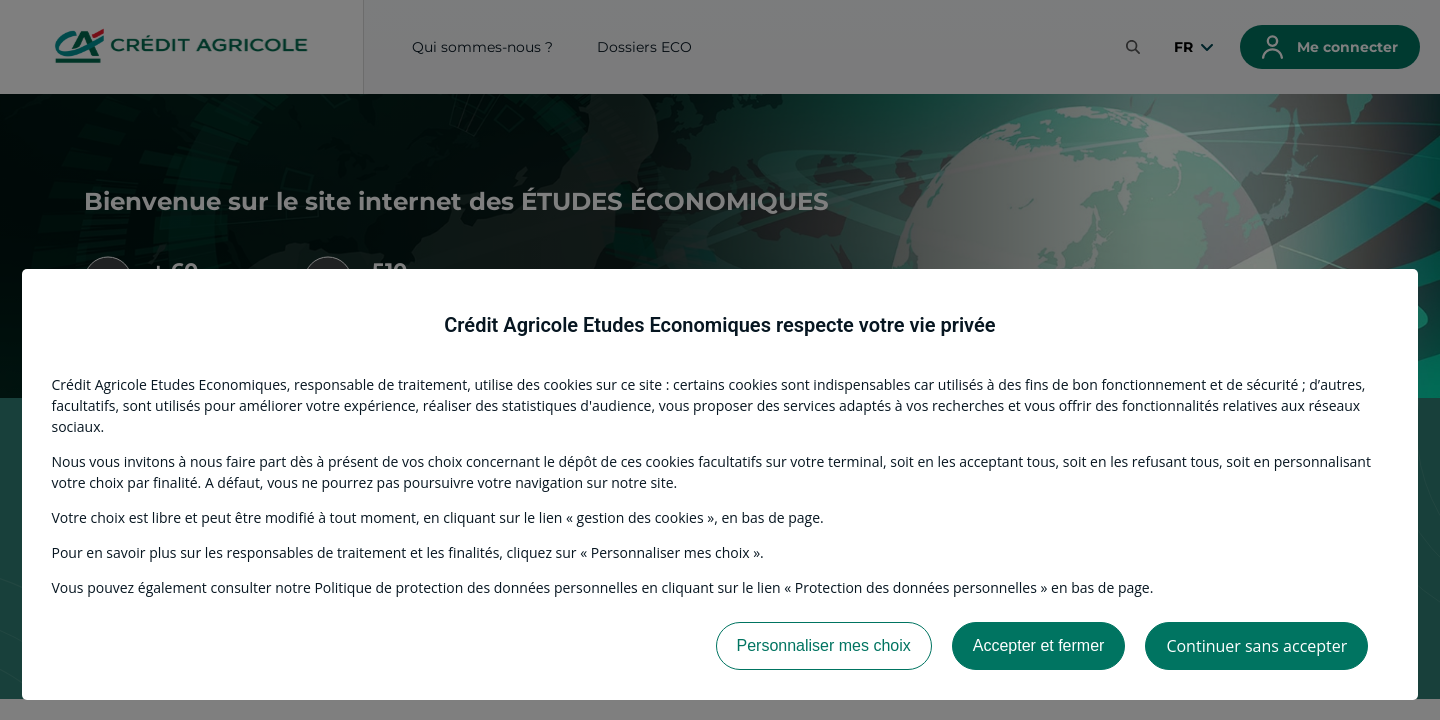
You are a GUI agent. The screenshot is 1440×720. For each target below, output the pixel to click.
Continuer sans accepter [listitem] (1256, 646)
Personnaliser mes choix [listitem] (824, 645)
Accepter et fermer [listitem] (1039, 645)
